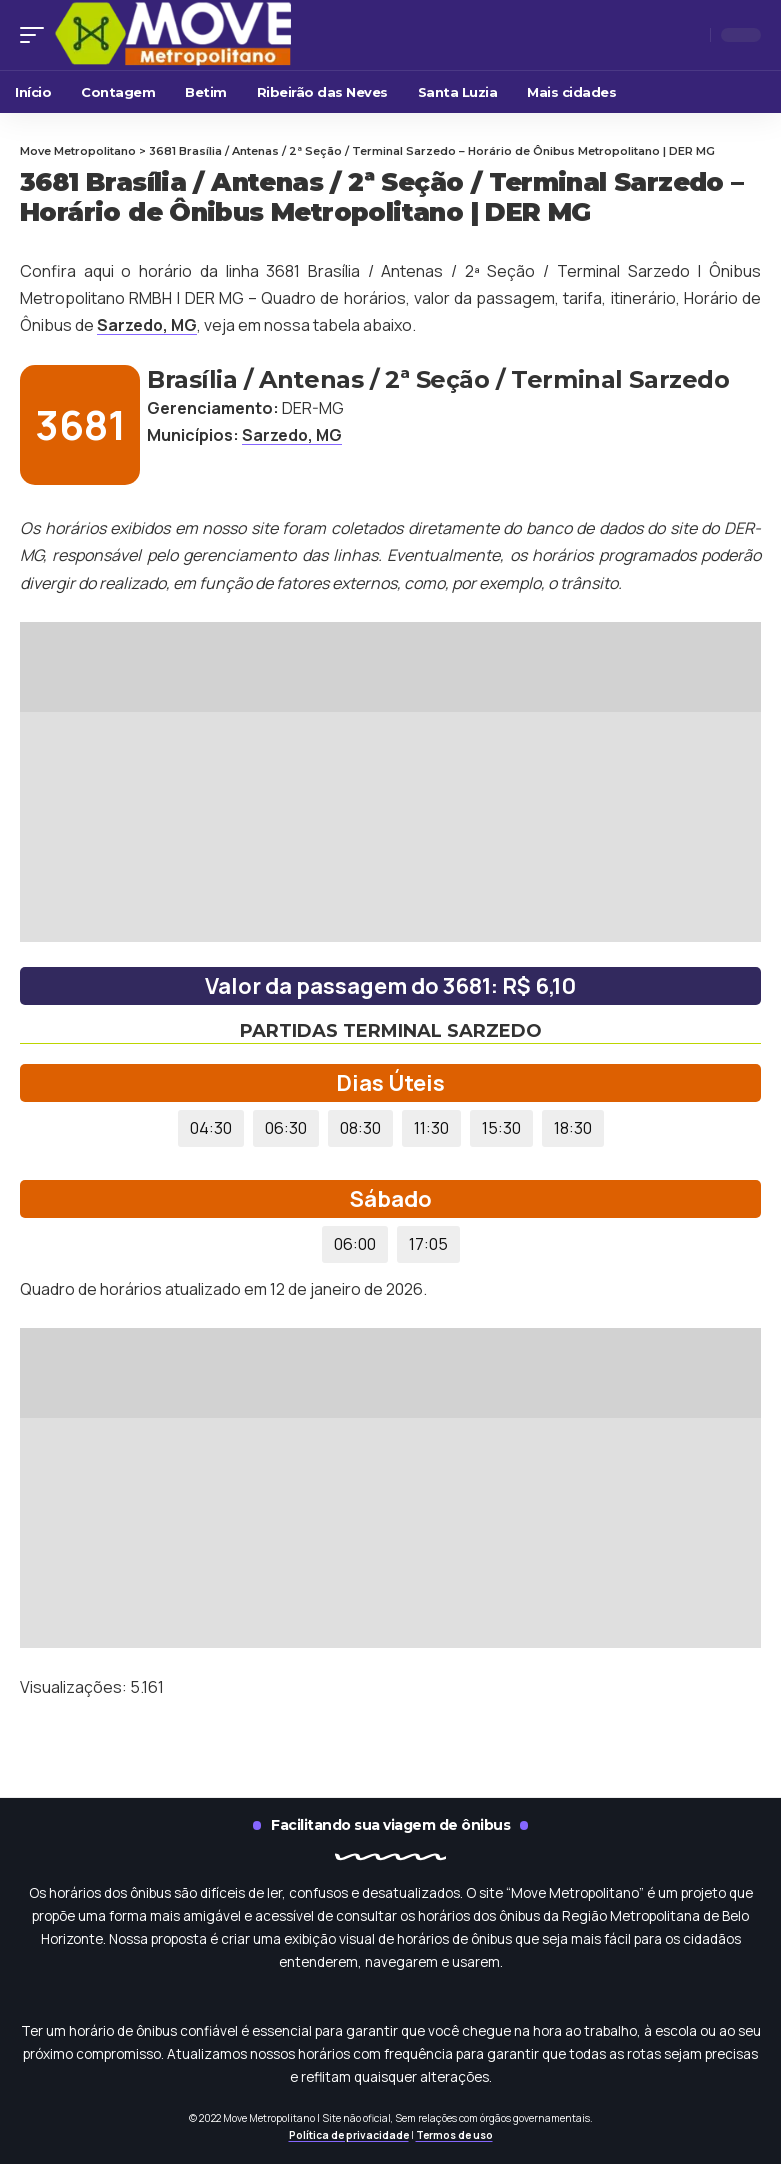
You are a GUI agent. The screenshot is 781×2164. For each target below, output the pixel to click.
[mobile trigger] (37, 35)
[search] (690, 35)
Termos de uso (454, 2135)
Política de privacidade (349, 2135)
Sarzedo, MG (148, 325)
